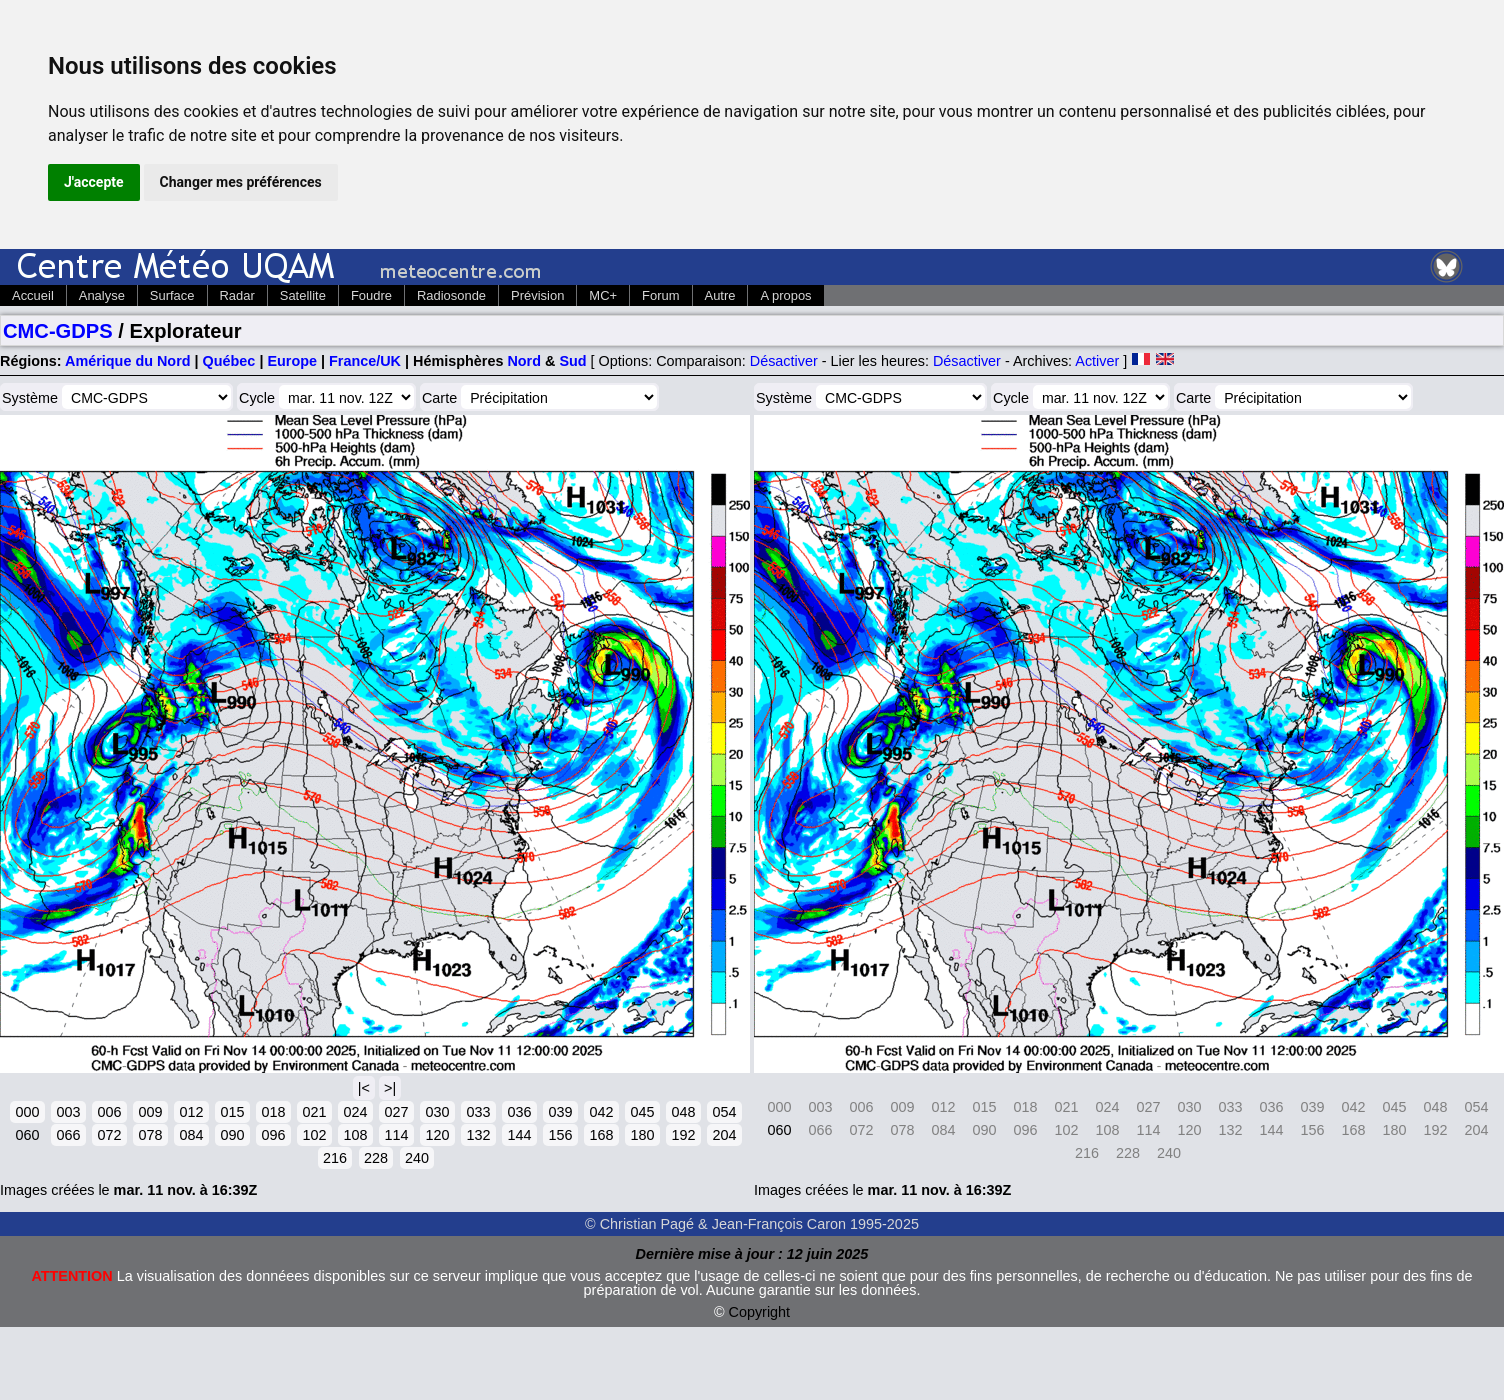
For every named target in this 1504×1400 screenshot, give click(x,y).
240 (417, 1158)
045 (642, 1112)
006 (109, 1112)
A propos (785, 295)
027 (396, 1112)
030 (437, 1112)
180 (642, 1135)
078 (150, 1135)
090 (232, 1135)
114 (396, 1135)
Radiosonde (451, 295)
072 (109, 1135)
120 (437, 1135)
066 (68, 1135)
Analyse (102, 295)
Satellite (303, 295)
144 (519, 1135)
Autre (720, 295)
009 (150, 1112)
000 (27, 1112)
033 (478, 1112)
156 (560, 1135)
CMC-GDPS (58, 331)
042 (601, 1112)
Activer (1097, 361)
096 (273, 1135)
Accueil (33, 295)
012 (191, 1112)
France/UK (365, 361)
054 (724, 1112)
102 (314, 1135)
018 (273, 1112)
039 (560, 1112)
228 (376, 1158)
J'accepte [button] (94, 182)
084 (191, 1135)
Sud (572, 361)
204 (724, 1135)
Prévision (537, 295)
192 (683, 1135)
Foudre (371, 295)
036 (519, 1112)
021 (314, 1112)
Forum (660, 295)
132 (478, 1135)
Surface (172, 295)
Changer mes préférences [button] (241, 182)
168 (601, 1135)
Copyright (760, 1312)
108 (355, 1135)
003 (68, 1112)
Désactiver (784, 361)
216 (335, 1158)
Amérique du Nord (128, 361)
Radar (237, 295)
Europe (292, 361)
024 (355, 1112)
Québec (229, 361)
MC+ (603, 295)
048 (683, 1112)
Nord (524, 361)
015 (232, 1112)
